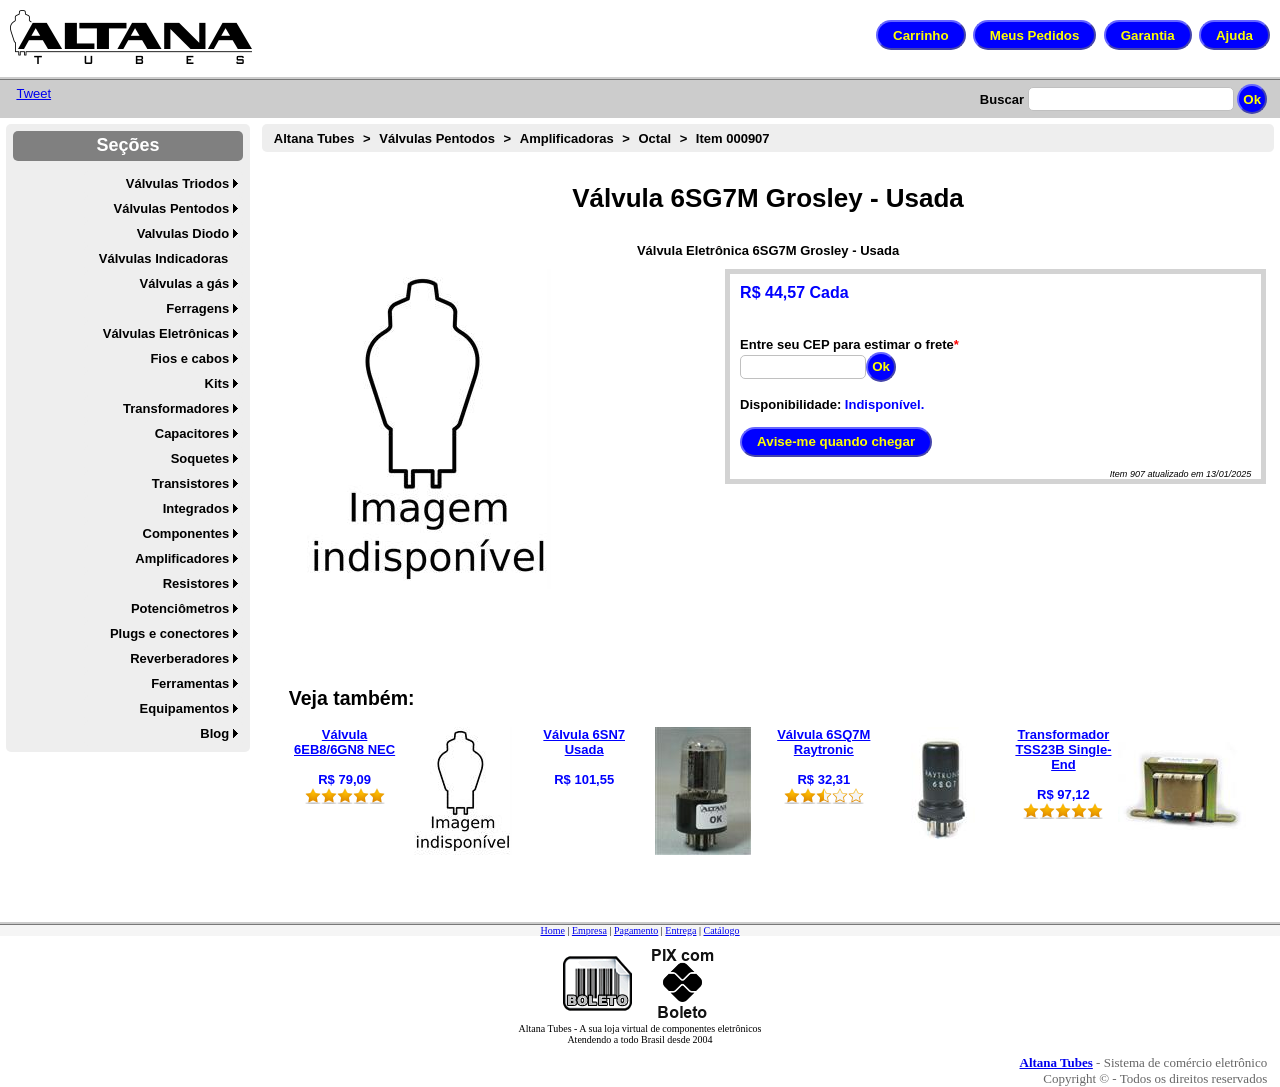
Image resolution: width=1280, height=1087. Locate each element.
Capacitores (192, 433)
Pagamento (636, 930)
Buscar (1002, 99)
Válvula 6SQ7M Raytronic (823, 742)
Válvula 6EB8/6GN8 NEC (344, 742)
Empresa (589, 930)
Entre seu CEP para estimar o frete (847, 344)
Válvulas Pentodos (172, 208)
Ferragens (197, 308)
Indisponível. (884, 404)
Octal (655, 138)
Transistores (190, 483)
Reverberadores (179, 658)
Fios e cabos (189, 358)
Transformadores (176, 408)
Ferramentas (190, 683)
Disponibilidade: (790, 404)
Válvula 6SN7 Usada (584, 742)
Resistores (196, 583)
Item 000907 (733, 138)
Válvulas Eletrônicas (166, 333)
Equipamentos (185, 708)
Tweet (33, 93)
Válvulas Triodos (177, 183)
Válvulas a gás (185, 283)
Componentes (186, 533)
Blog (214, 733)
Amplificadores (182, 558)
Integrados (196, 508)
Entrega (680, 930)
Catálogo (721, 930)
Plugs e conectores (169, 633)
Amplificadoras (567, 138)
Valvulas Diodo (183, 233)
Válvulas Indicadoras (163, 258)
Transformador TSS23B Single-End (1063, 749)
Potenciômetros (180, 608)
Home (552, 930)
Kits (217, 383)
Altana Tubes (314, 138)
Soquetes (200, 458)
